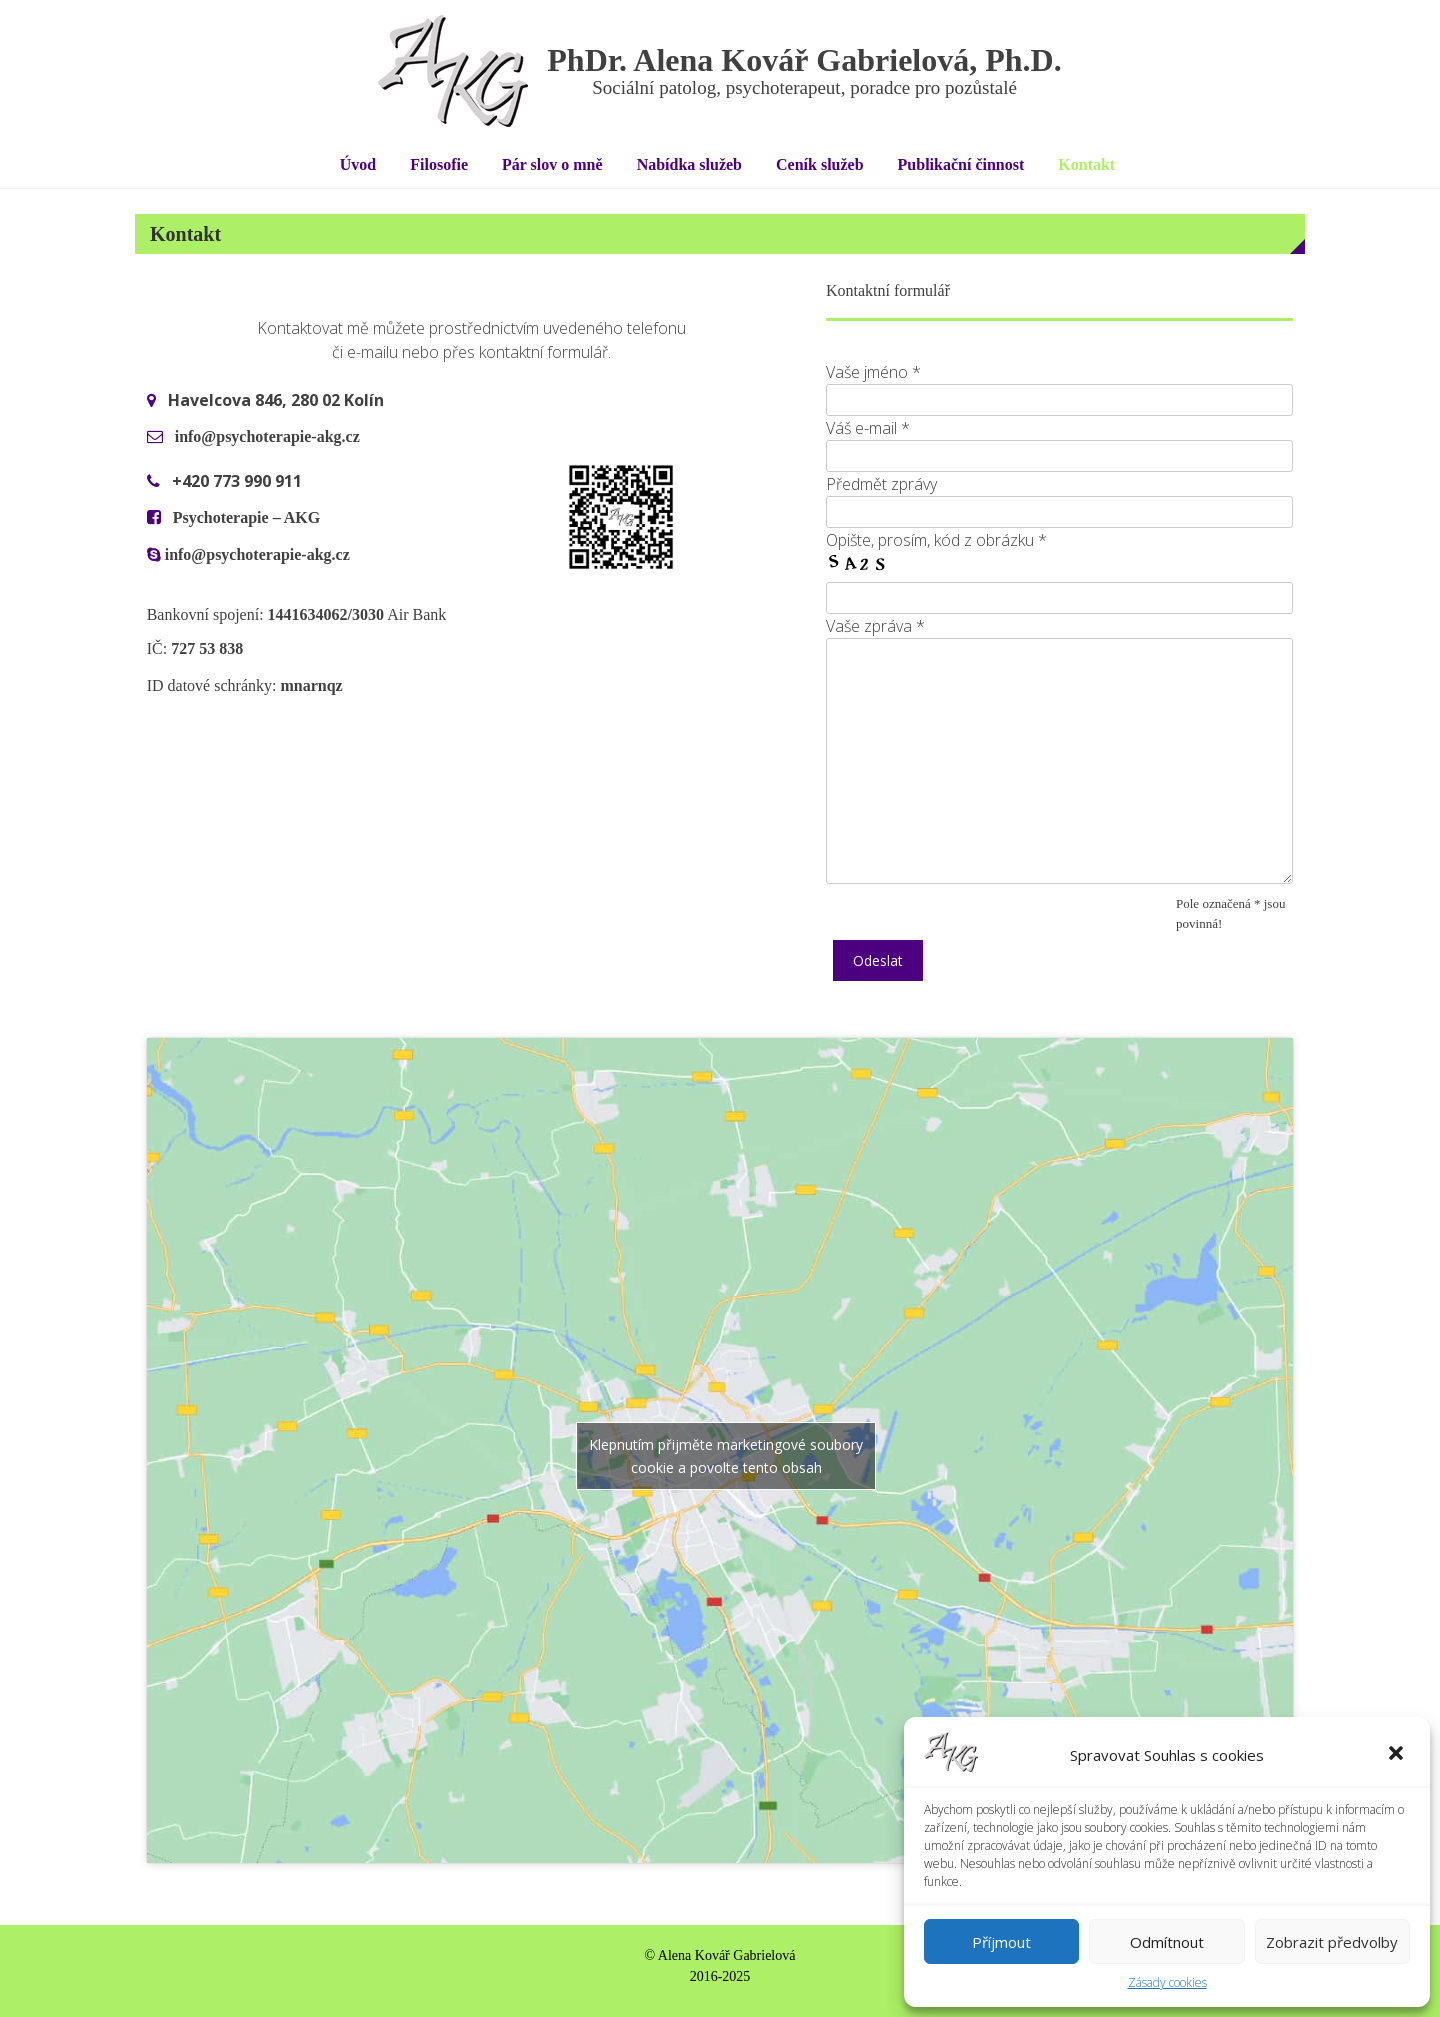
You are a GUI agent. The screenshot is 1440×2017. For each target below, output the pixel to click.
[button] (1398, 1755)
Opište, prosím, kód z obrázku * (936, 540)
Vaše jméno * (873, 372)
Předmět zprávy (881, 484)
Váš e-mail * (868, 428)
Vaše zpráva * (875, 626)
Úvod (358, 164)
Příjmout (1001, 1942)
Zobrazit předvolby (1332, 1942)
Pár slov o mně (552, 164)
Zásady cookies (1167, 1982)
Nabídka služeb (689, 164)
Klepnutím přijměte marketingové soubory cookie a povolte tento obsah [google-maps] (726, 1456)
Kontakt (1086, 164)
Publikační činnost (961, 164)
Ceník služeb (820, 164)
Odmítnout (1167, 1942)
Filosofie (439, 164)
